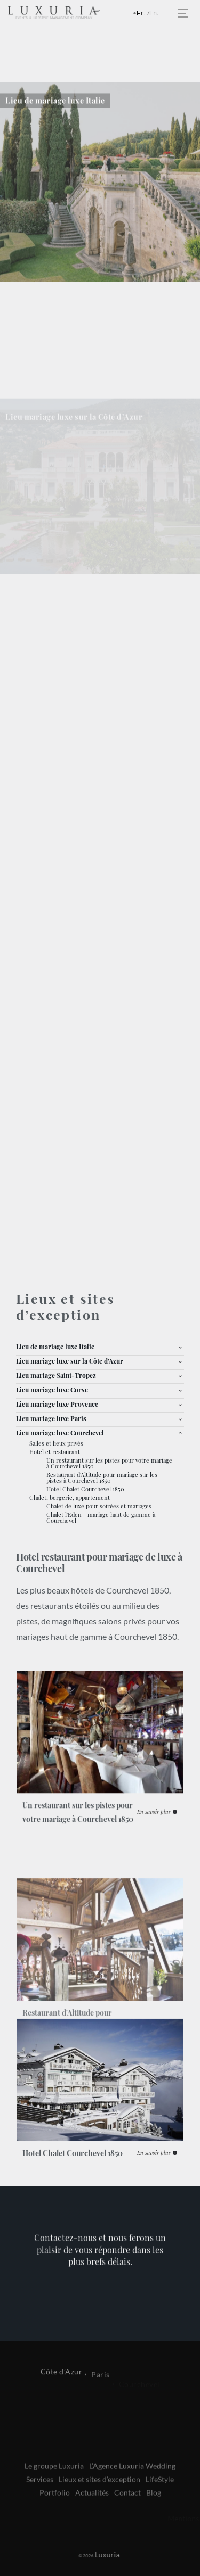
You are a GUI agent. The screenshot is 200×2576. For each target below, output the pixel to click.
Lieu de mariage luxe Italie (55, 1346)
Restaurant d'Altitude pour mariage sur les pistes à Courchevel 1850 (101, 1477)
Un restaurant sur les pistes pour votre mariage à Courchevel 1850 (109, 1463)
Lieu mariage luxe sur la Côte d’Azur (69, 1361)
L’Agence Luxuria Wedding (132, 2498)
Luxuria (92, 2554)
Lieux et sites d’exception (99, 2511)
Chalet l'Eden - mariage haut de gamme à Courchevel (100, 1517)
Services (39, 2511)
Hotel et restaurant (54, 1452)
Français (144, 14)
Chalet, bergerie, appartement (69, 1497)
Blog (153, 2524)
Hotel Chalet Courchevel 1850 (85, 1489)
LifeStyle (160, 2511)
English (156, 14)
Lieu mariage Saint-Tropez (56, 1375)
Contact (127, 2524)
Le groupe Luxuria (54, 2498)
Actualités (92, 2524)
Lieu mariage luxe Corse (52, 1389)
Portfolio (54, 2524)
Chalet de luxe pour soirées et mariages (98, 1506)
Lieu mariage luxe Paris (51, 1418)
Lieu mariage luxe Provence (57, 1404)
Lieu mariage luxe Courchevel (60, 1433)
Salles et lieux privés (56, 1443)
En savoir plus (154, 1842)
